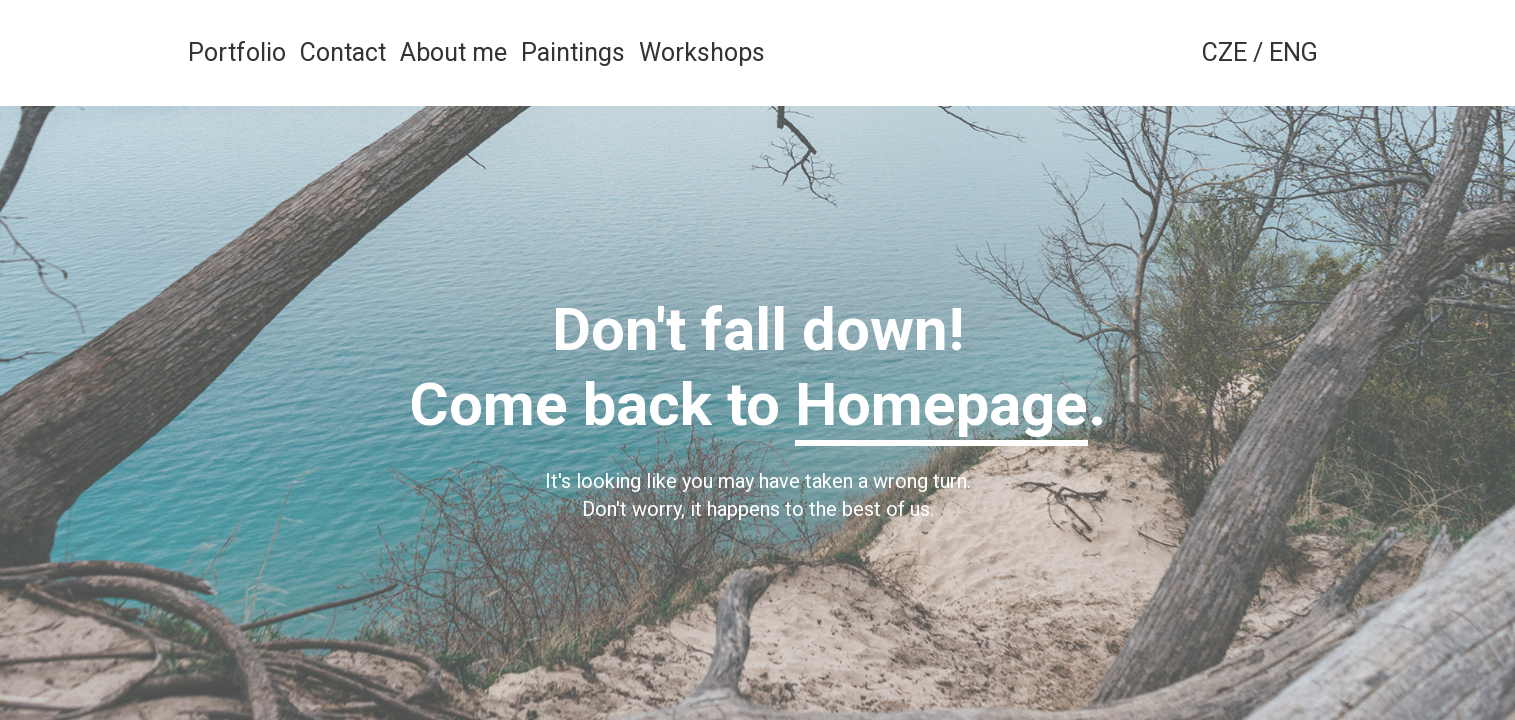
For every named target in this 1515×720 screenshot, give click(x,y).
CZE (1224, 52)
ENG (1293, 52)
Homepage (941, 404)
